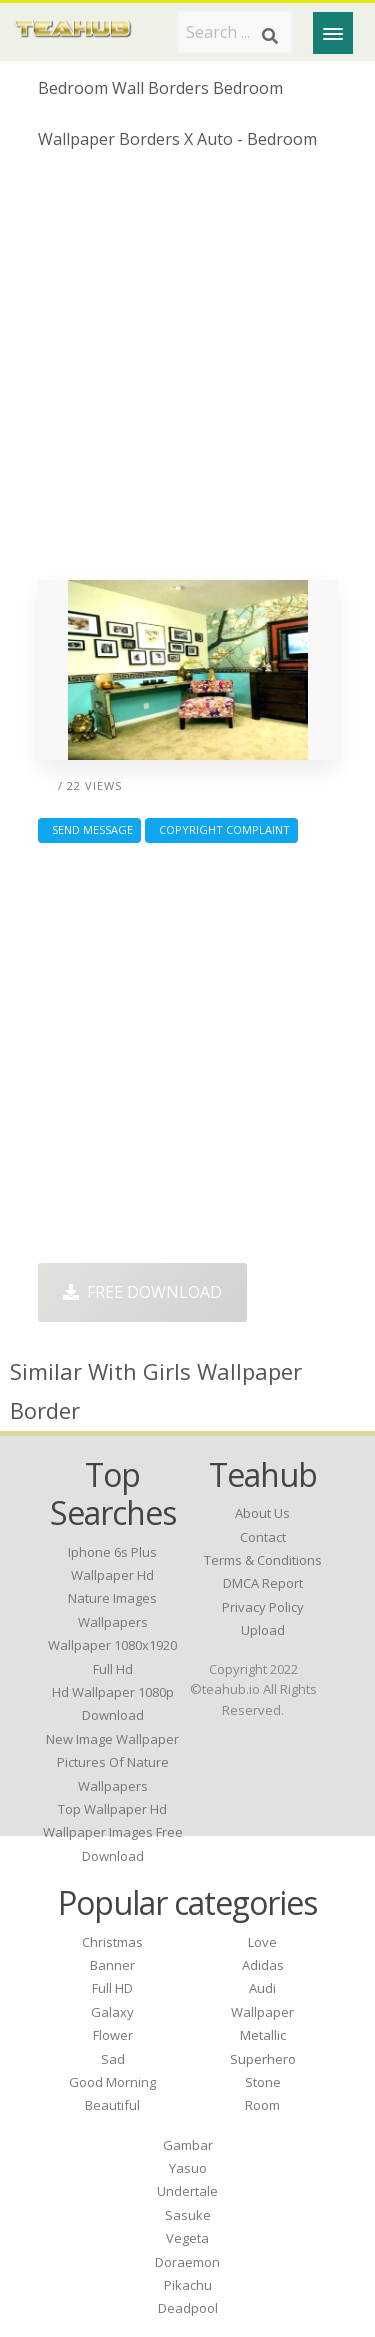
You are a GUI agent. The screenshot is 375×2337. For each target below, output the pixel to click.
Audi (262, 1988)
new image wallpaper (112, 1739)
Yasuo (188, 2168)
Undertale (187, 2191)
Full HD (112, 1988)
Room (262, 2105)
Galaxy (112, 2012)
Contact (263, 1537)
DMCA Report (263, 1583)
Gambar (188, 2145)
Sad (113, 2059)
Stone (263, 2082)
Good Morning (112, 2082)
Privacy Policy (263, 1607)
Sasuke (188, 2215)
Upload (263, 1630)
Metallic (263, 2035)
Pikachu (188, 2285)
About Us (262, 1513)
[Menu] (333, 33)
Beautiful (112, 2105)
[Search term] (235, 32)
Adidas (263, 1965)
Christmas (112, 1942)
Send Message (89, 829)
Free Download (142, 1292)
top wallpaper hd (112, 1809)
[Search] (270, 36)
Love (262, 1942)
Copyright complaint (221, 829)
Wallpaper (262, 2012)
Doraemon (187, 2262)
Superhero (263, 2059)
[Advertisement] (187, 372)
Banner (112, 1965)
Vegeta (187, 2238)
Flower (113, 2035)
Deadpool (188, 2308)
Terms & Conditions (263, 1560)
